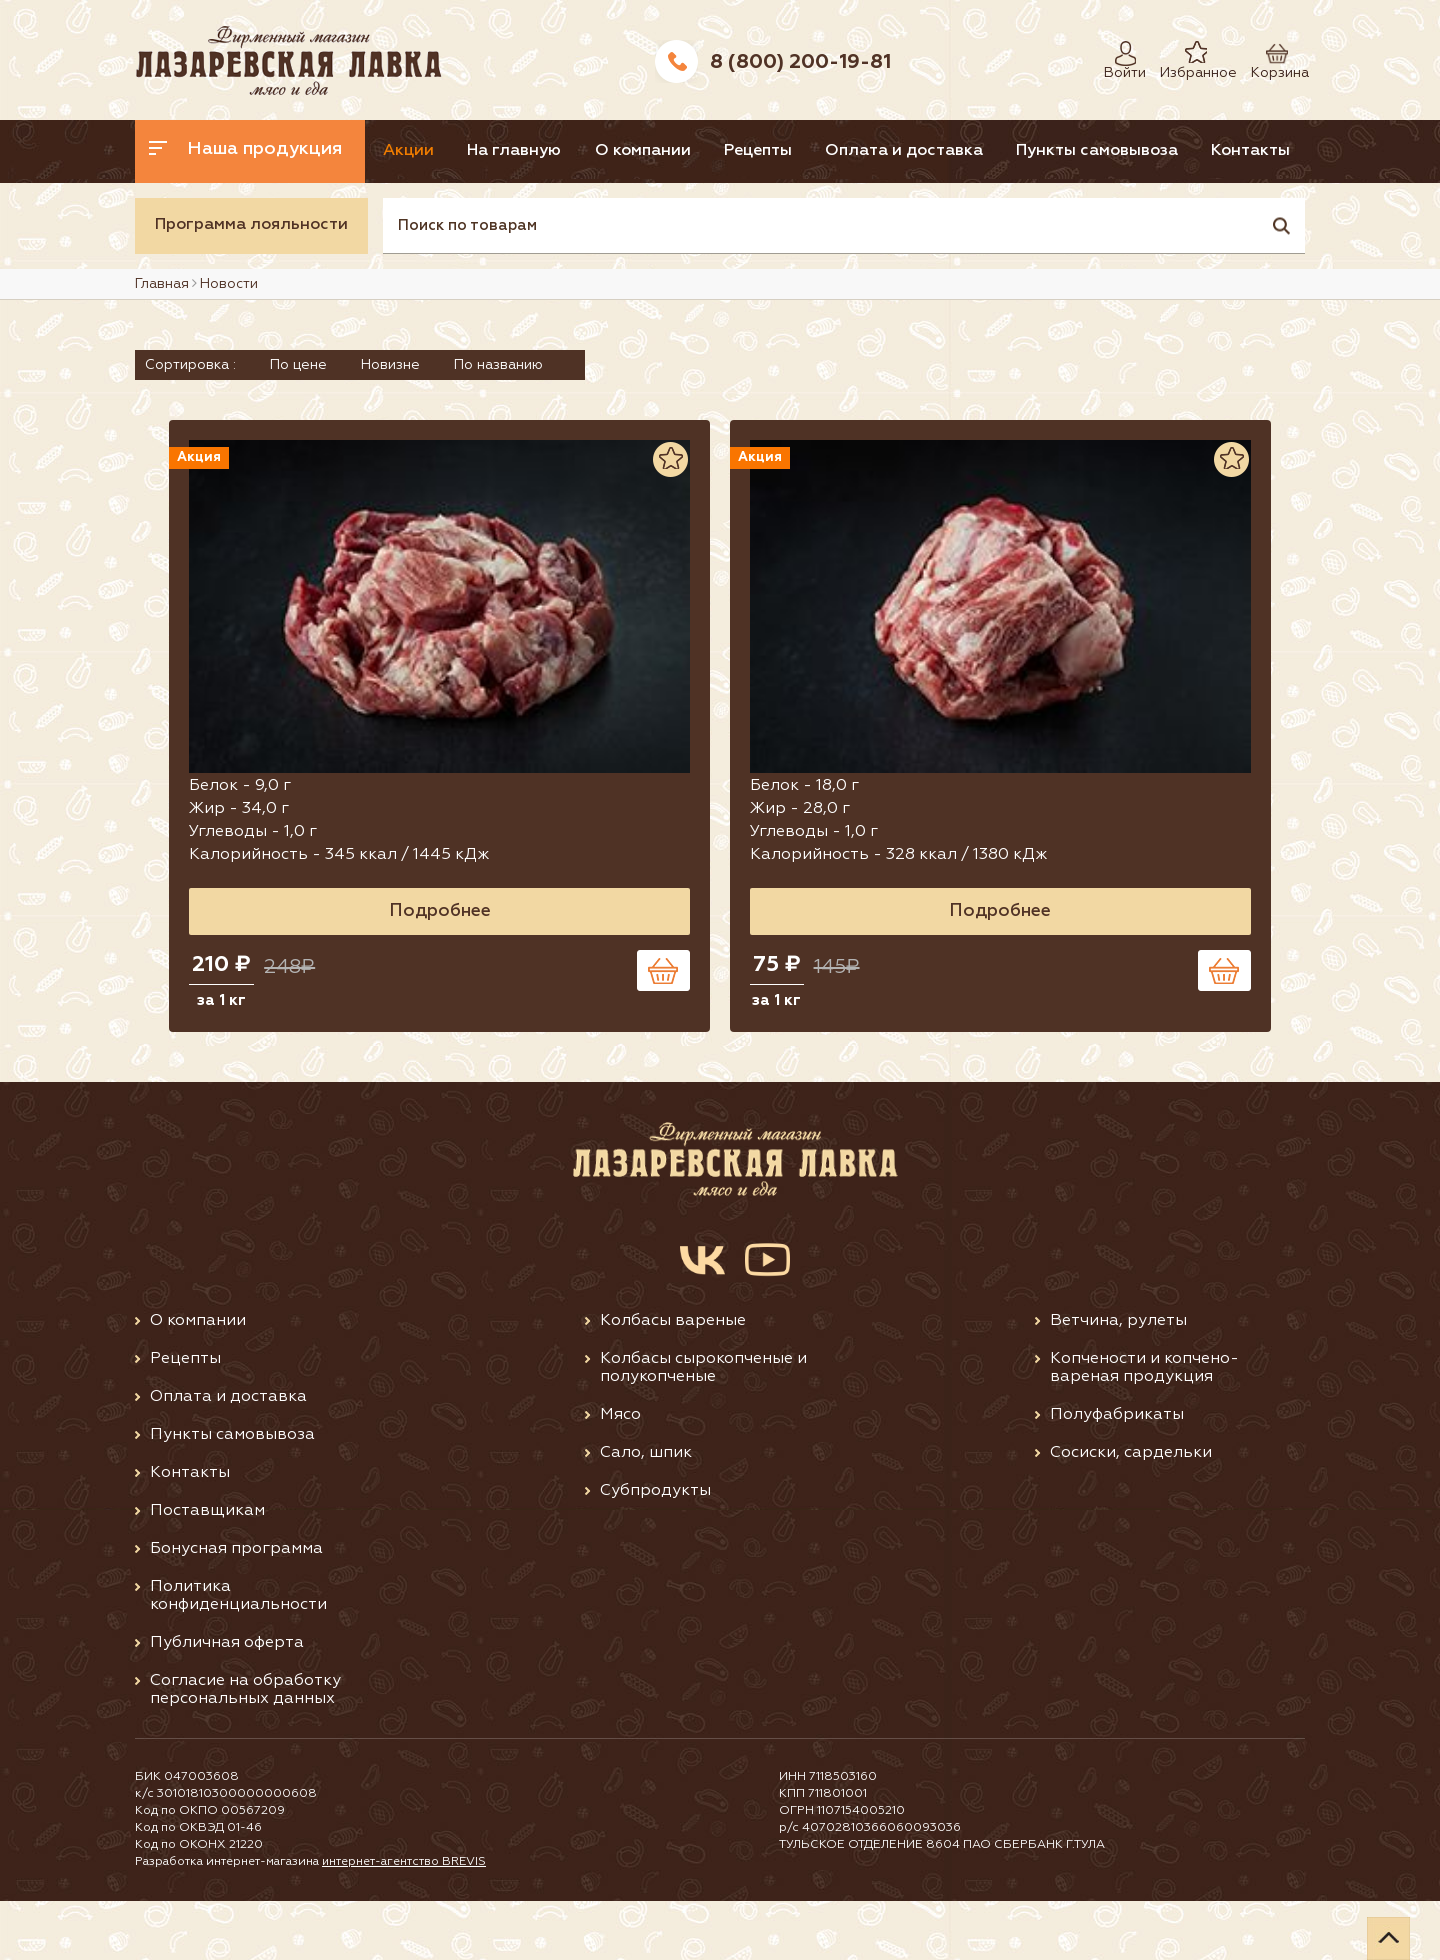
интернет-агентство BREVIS (405, 1921)
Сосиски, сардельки (1131, 1511)
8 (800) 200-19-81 (800, 62)
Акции (428, 151)
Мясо (620, 1473)
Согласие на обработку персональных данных (245, 1748)
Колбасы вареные (673, 1379)
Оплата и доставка (996, 151)
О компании (698, 151)
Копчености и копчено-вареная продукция (1144, 1426)
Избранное (1183, 53)
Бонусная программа (236, 1607)
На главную (552, 151)
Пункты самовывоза (1207, 151)
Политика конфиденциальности (238, 1654)
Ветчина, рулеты (1118, 1379)
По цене (298, 428)
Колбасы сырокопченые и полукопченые (703, 1426)
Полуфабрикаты (1117, 1473)
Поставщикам (207, 1569)
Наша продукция (247, 149)
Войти (1120, 53)
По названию (498, 428)
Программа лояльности (251, 288)
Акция (375, 520)
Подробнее (526, 966)
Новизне (390, 428)
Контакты (191, 214)
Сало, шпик (646, 1511)
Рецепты (832, 151)
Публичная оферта (227, 1701)
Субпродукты (655, 1549)
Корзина (1270, 53)
